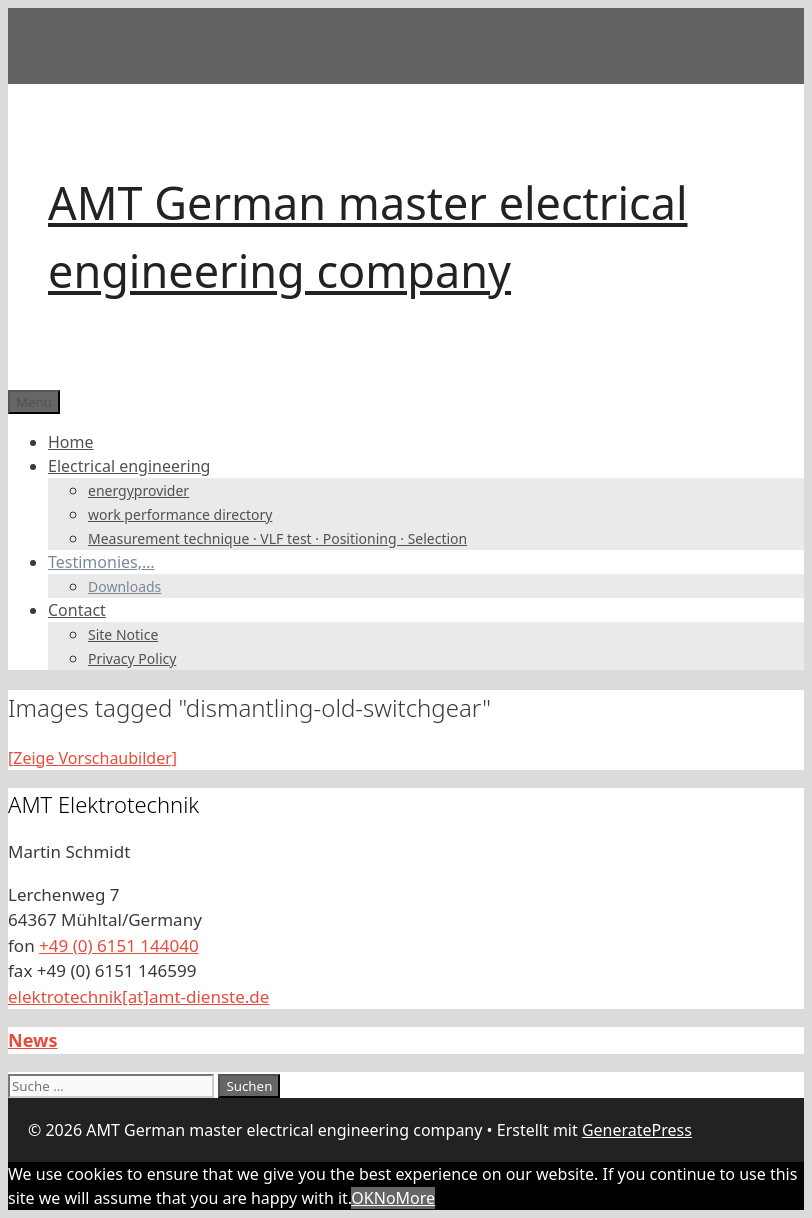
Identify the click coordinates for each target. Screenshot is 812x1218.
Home (71, 442)
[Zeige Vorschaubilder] (92, 758)
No (385, 1198)
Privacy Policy (132, 658)
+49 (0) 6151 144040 (119, 945)
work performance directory (180, 514)
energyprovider (138, 490)
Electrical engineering (129, 466)
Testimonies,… (101, 562)
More (416, 1198)
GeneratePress (637, 1130)
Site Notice (123, 634)
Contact (77, 610)
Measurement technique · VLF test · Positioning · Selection (277, 538)
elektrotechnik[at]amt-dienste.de (138, 996)
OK (362, 1198)
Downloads (124, 586)
